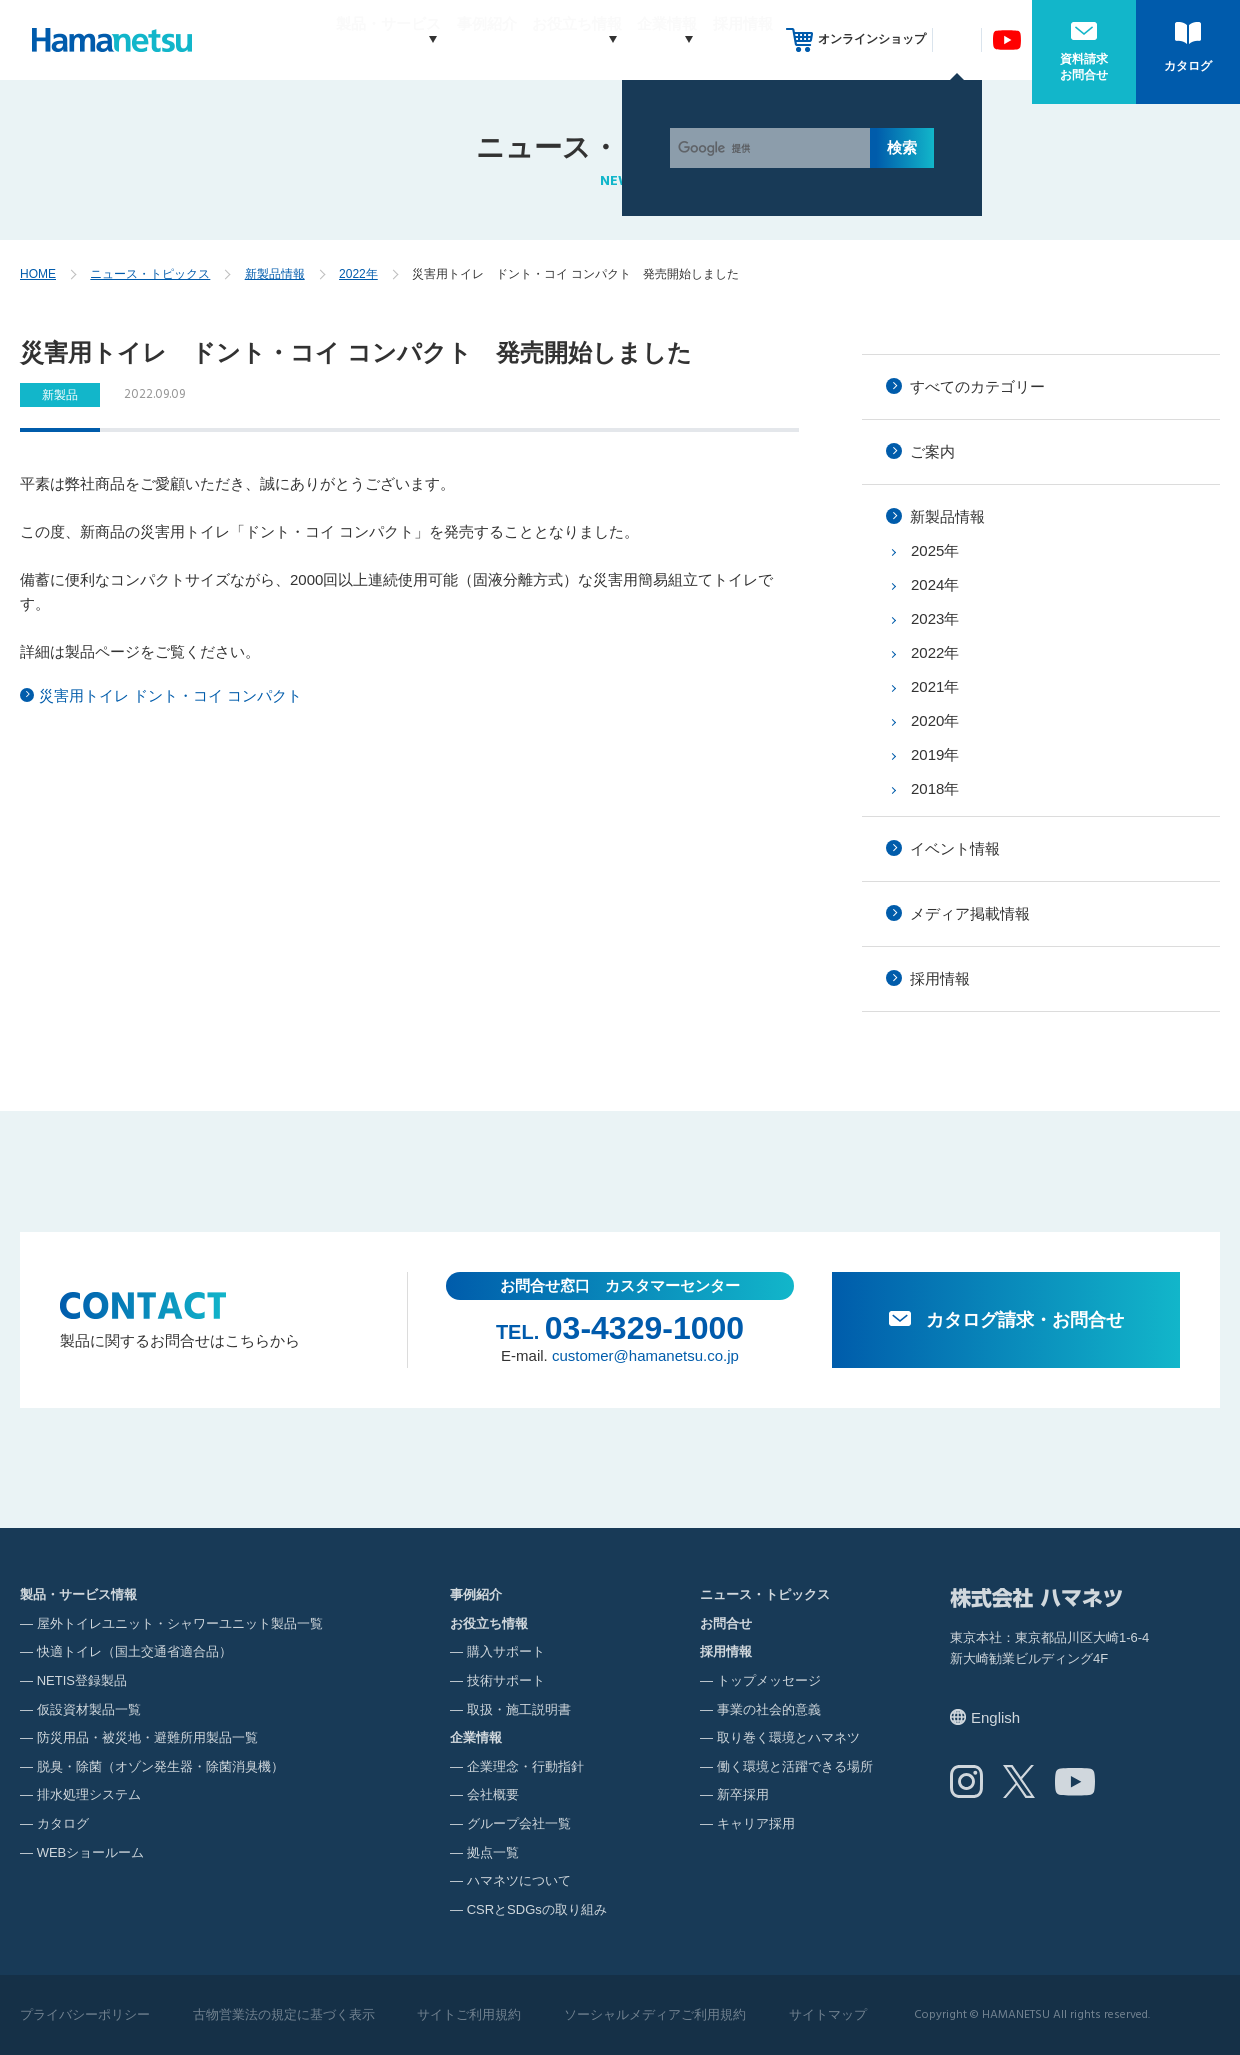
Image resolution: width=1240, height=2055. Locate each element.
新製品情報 (275, 274)
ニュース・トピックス (150, 274)
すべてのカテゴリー (977, 386)
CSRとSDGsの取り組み (537, 1909)
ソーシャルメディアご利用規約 (655, 2014)
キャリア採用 (756, 1823)
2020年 (935, 720)
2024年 (935, 584)
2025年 (935, 550)
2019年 (935, 754)
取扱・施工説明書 (519, 1709)
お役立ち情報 (539, 39)
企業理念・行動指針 (525, 1766)
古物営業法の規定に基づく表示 (284, 2014)
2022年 (358, 274)
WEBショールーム (91, 1852)
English (995, 1717)
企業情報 (648, 39)
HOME (38, 274)
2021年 (935, 686)
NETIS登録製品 (82, 1680)
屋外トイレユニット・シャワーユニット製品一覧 (180, 1623)
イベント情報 (955, 848)
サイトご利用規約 (469, 2014)
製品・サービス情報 (78, 1594)
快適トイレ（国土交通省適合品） (134, 1651)
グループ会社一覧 (519, 1823)
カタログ (1188, 66)
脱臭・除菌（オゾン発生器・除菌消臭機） (160, 1766)
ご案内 (932, 451)
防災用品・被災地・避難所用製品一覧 (147, 1737)
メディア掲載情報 (970, 913)
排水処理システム (89, 1794)
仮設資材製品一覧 (89, 1709)
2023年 (935, 618)
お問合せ (726, 1623)
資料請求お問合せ (1084, 67)
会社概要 (493, 1794)
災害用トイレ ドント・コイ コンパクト (170, 695)
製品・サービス (331, 39)
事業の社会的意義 (769, 1709)
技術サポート (506, 1680)
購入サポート (506, 1651)
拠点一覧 (493, 1852)
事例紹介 (449, 39)
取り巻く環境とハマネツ (788, 1737)
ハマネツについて (519, 1880)
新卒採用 (743, 1794)
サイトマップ (828, 2014)
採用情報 (743, 39)
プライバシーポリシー (85, 2014)
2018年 (935, 788)
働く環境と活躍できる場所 (795, 1766)
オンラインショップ (872, 39)
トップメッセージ (769, 1680)
